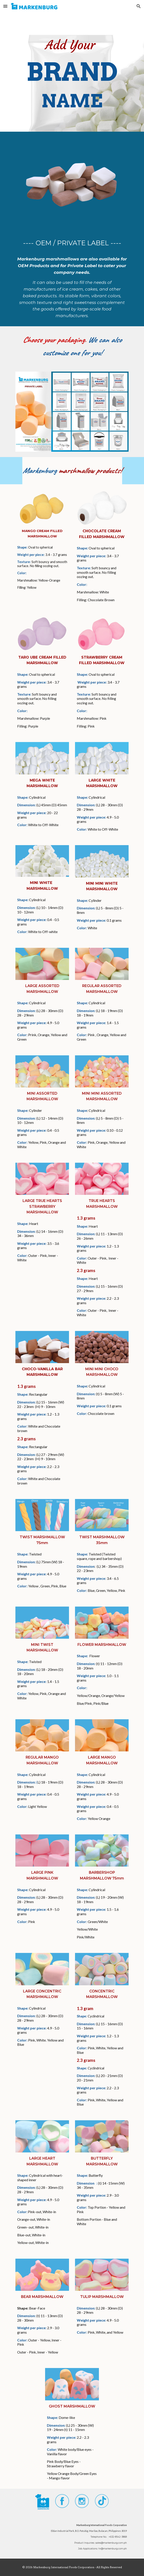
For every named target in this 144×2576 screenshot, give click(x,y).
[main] (72, 72)
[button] (5, 6)
